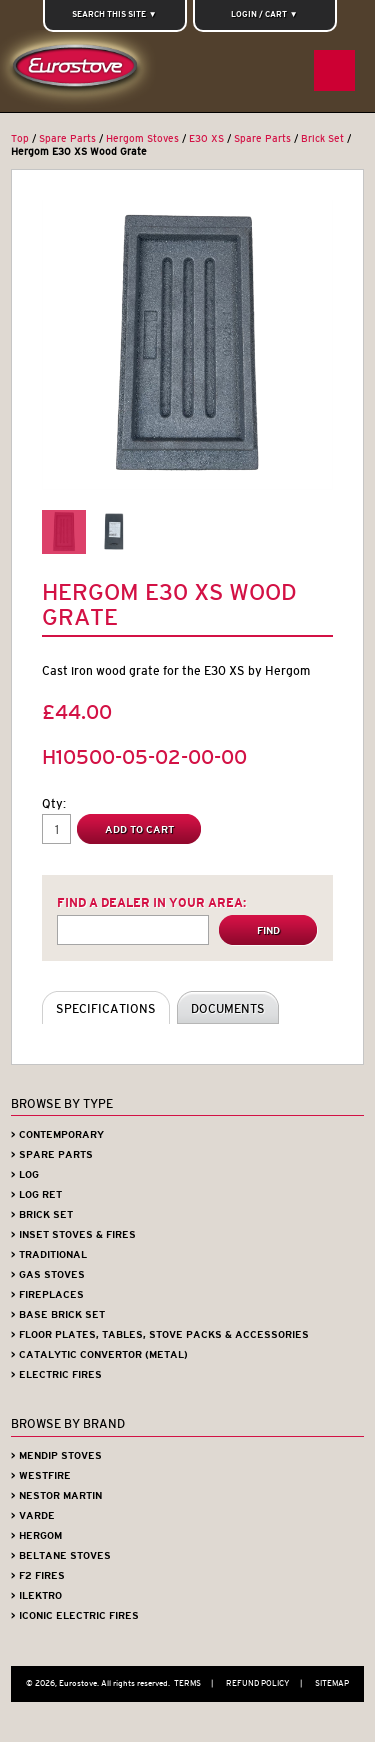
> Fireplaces (47, 1294)
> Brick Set (42, 1214)
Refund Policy (269, 1683)
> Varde (33, 1515)
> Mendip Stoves (56, 1455)
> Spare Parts (52, 1154)
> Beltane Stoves (61, 1555)
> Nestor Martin (56, 1495)
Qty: (54, 803)
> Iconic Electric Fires (75, 1615)
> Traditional (49, 1254)
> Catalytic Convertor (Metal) (99, 1354)
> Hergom (36, 1535)
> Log (25, 1174)
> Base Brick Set (58, 1314)
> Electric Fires (56, 1374)
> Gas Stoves (48, 1274)
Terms (198, 1683)
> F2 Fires (38, 1575)
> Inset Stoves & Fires (73, 1234)
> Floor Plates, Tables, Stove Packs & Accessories (160, 1334)
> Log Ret (36, 1194)
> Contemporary (57, 1134)
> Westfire (41, 1475)
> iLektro (36, 1595)
